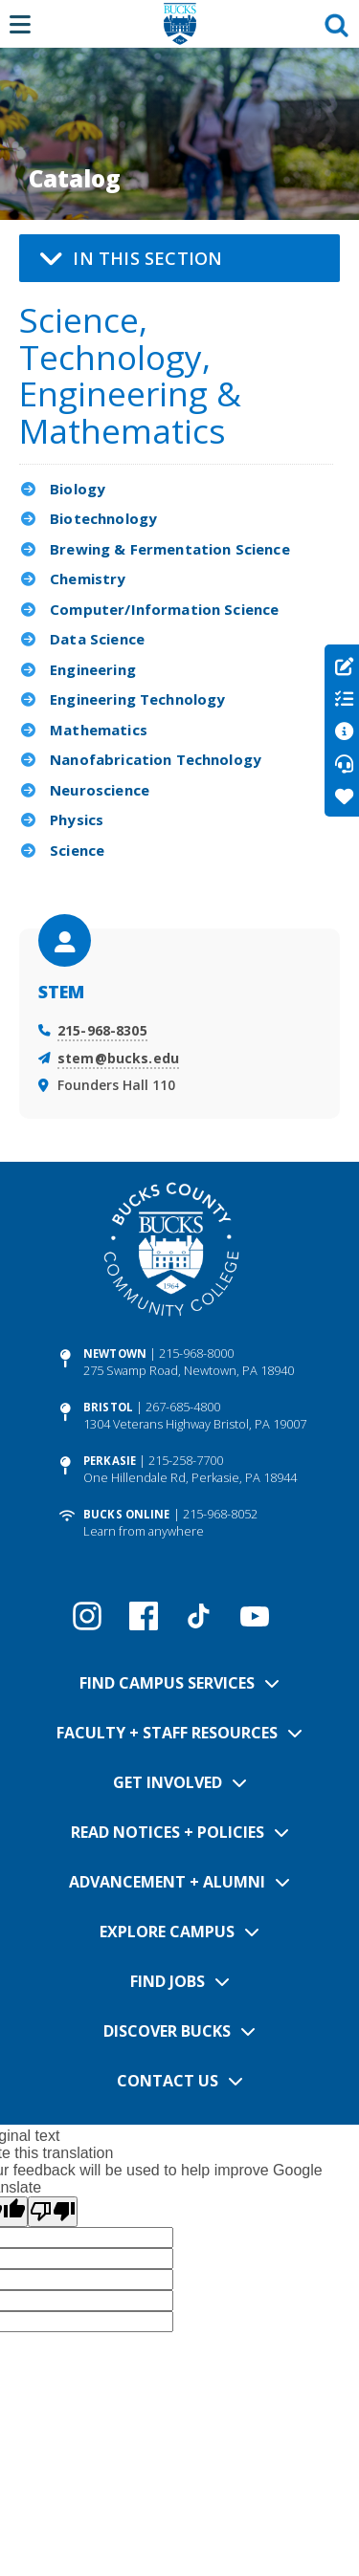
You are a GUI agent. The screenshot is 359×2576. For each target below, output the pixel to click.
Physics (76, 819)
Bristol (108, 1407)
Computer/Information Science (164, 609)
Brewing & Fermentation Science (170, 548)
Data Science (97, 638)
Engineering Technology (137, 699)
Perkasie (109, 1460)
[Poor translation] (53, 2211)
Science (77, 850)
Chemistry (87, 578)
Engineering (93, 669)
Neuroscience (99, 789)
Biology (77, 488)
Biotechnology (103, 518)
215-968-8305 (102, 1030)
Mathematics (98, 729)
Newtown (114, 1353)
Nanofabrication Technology (155, 759)
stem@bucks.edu (118, 1058)
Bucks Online (126, 1514)
